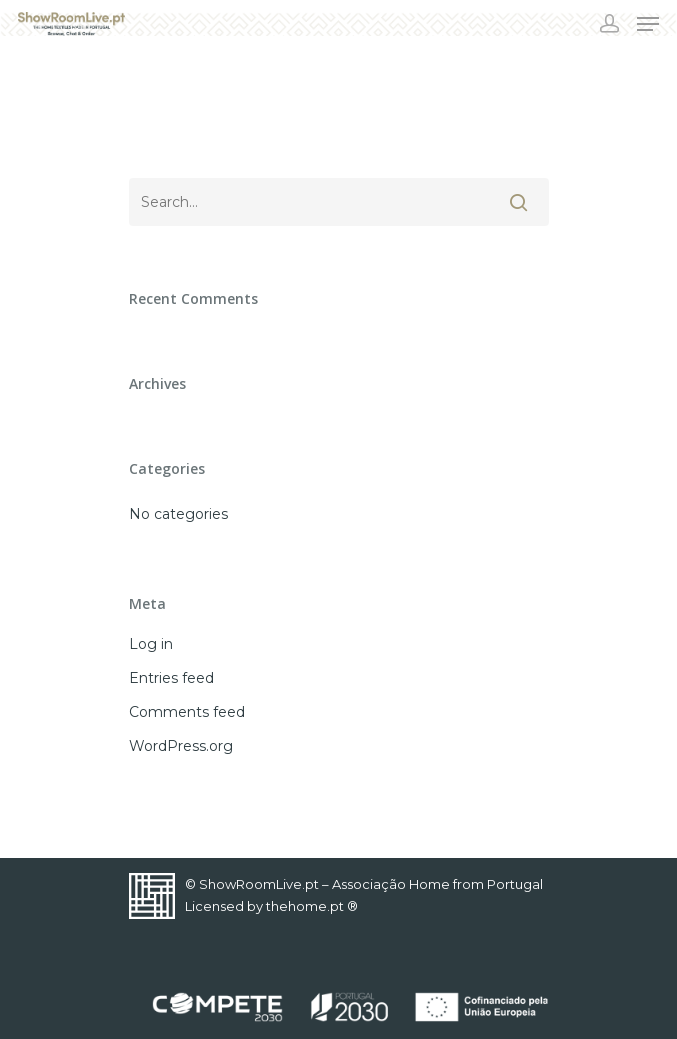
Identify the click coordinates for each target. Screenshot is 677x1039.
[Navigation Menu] (648, 24)
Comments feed (187, 712)
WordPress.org (181, 746)
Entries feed (171, 678)
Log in (151, 644)
